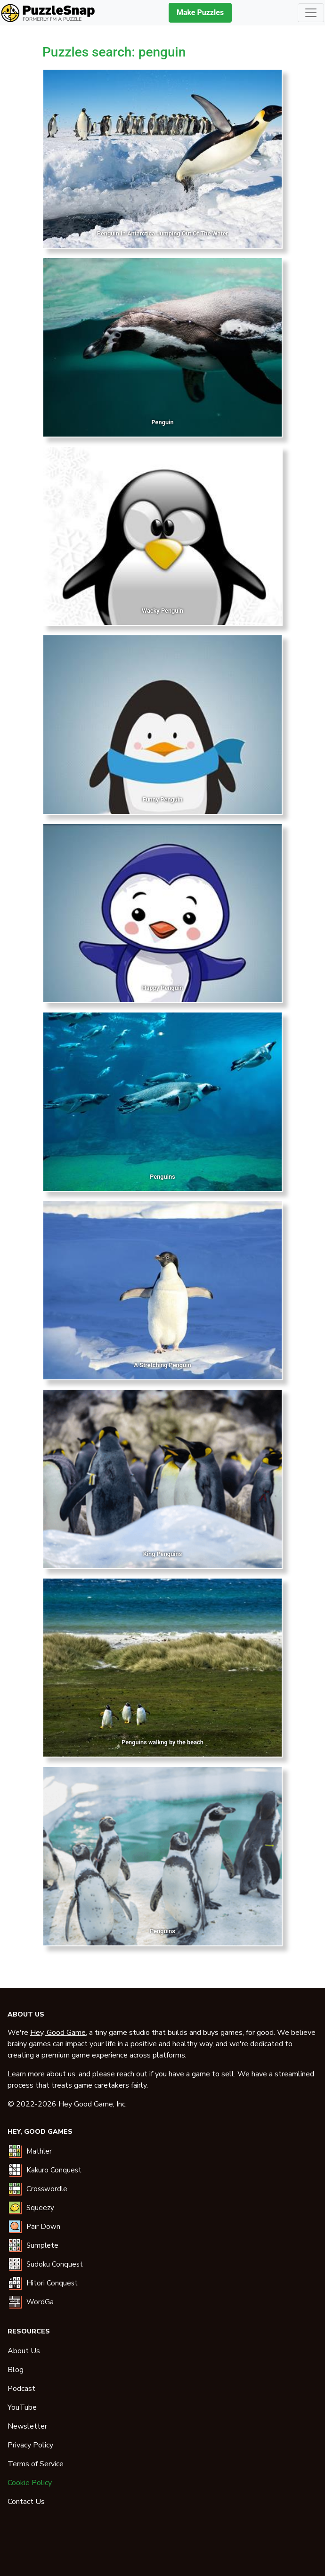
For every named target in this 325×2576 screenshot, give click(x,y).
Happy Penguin (162, 987)
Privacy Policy (30, 2445)
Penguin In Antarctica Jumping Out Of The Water (162, 233)
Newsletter (27, 2426)
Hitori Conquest (52, 2283)
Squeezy (40, 2207)
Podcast (21, 2388)
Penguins (162, 1176)
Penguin (162, 422)
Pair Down (43, 2226)
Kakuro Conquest (53, 2170)
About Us (24, 2351)
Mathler (39, 2151)
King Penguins (162, 1553)
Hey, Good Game (58, 2032)
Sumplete (42, 2245)
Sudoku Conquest (54, 2264)
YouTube (22, 2407)
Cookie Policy (30, 2483)
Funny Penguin (163, 799)
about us (61, 2074)
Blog (16, 2370)
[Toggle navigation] (311, 12)
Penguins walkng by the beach (162, 1742)
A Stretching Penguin (162, 1365)
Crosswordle (46, 2189)
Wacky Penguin (162, 610)
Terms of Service (36, 2464)
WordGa (40, 2302)
